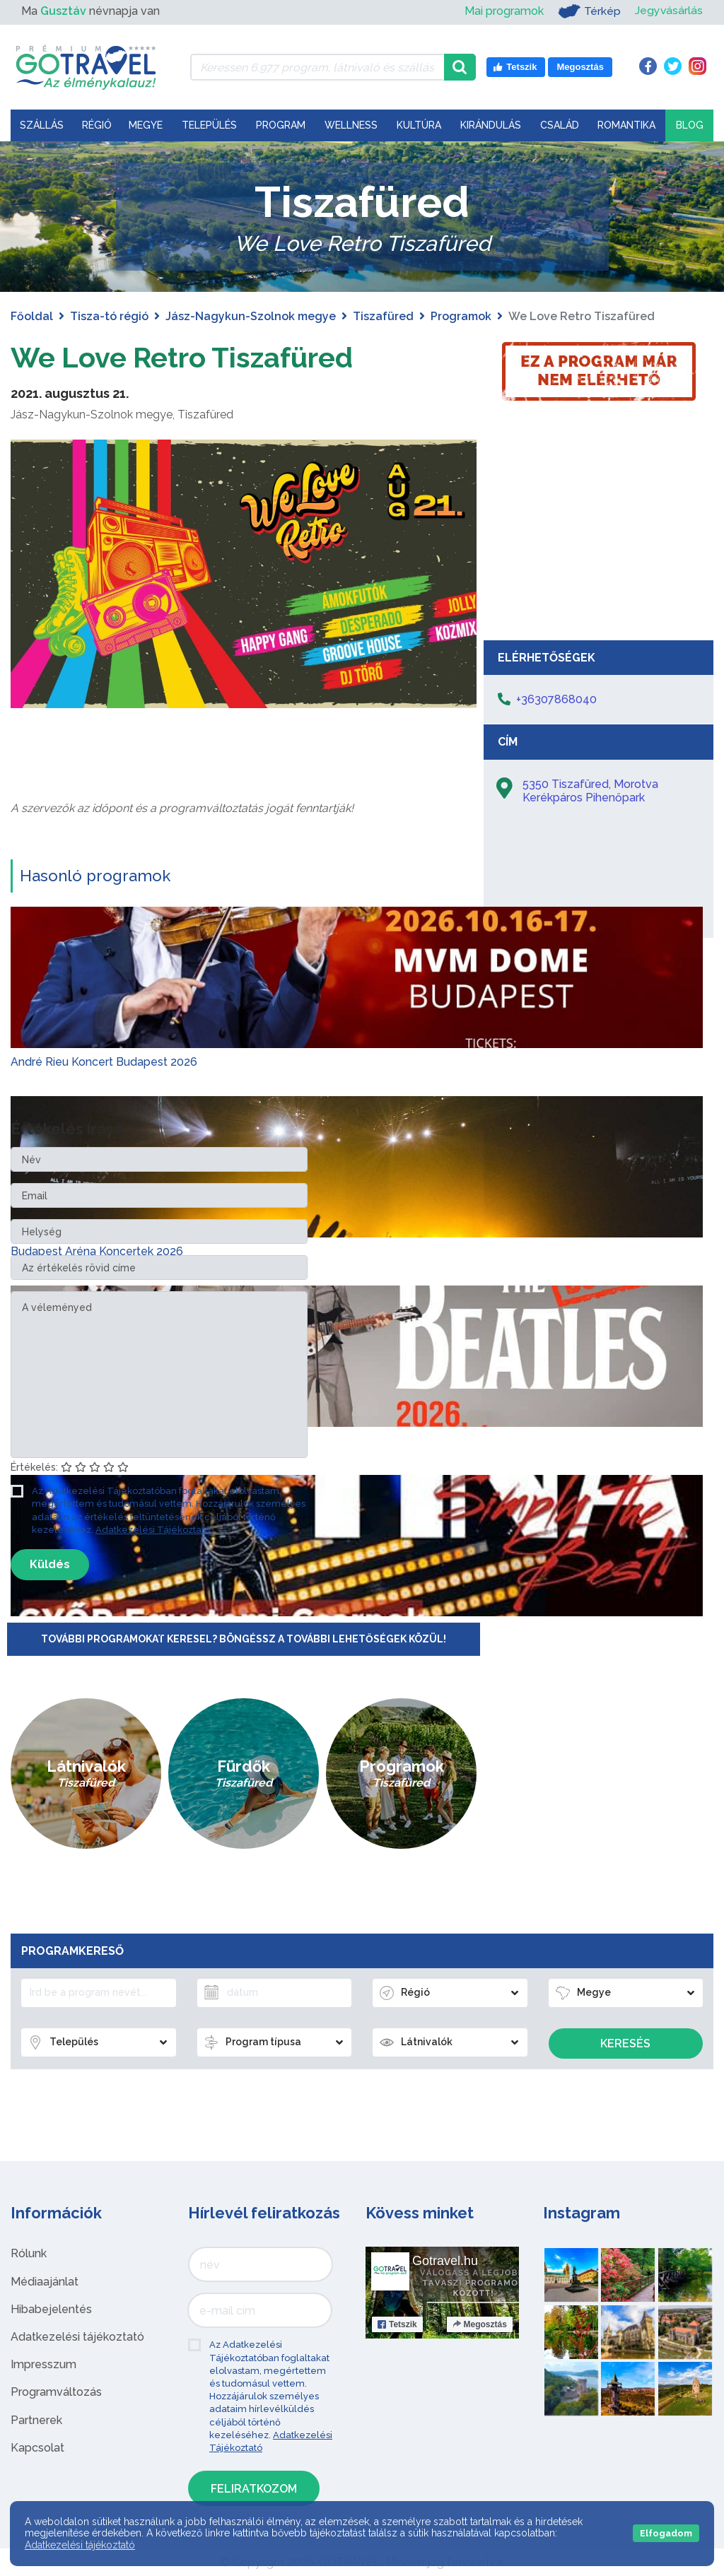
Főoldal (32, 316)
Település (209, 125)
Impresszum (43, 2364)
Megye (146, 125)
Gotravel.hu (445, 2261)
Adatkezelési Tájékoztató (152, 1529)
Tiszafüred (383, 316)
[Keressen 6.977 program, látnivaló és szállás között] (317, 67)
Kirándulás (490, 125)
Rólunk (29, 2253)
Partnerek (36, 2419)
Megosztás (479, 2324)
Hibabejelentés (51, 2308)
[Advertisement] (599, 527)
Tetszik (397, 2324)
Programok (461, 316)
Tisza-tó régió (109, 316)
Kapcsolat (37, 2447)
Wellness (351, 125)
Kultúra (419, 125)
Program (280, 125)
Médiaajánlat (44, 2281)
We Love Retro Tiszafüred (184, 357)
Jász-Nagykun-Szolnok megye (250, 316)
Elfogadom (666, 2533)
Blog (689, 125)
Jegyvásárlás (668, 11)
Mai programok (503, 11)
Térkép (588, 11)
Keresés (625, 2042)
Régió (97, 125)
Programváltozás (56, 2392)
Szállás (42, 125)
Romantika (626, 125)
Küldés (50, 1563)
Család (559, 125)
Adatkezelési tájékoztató (77, 2336)
